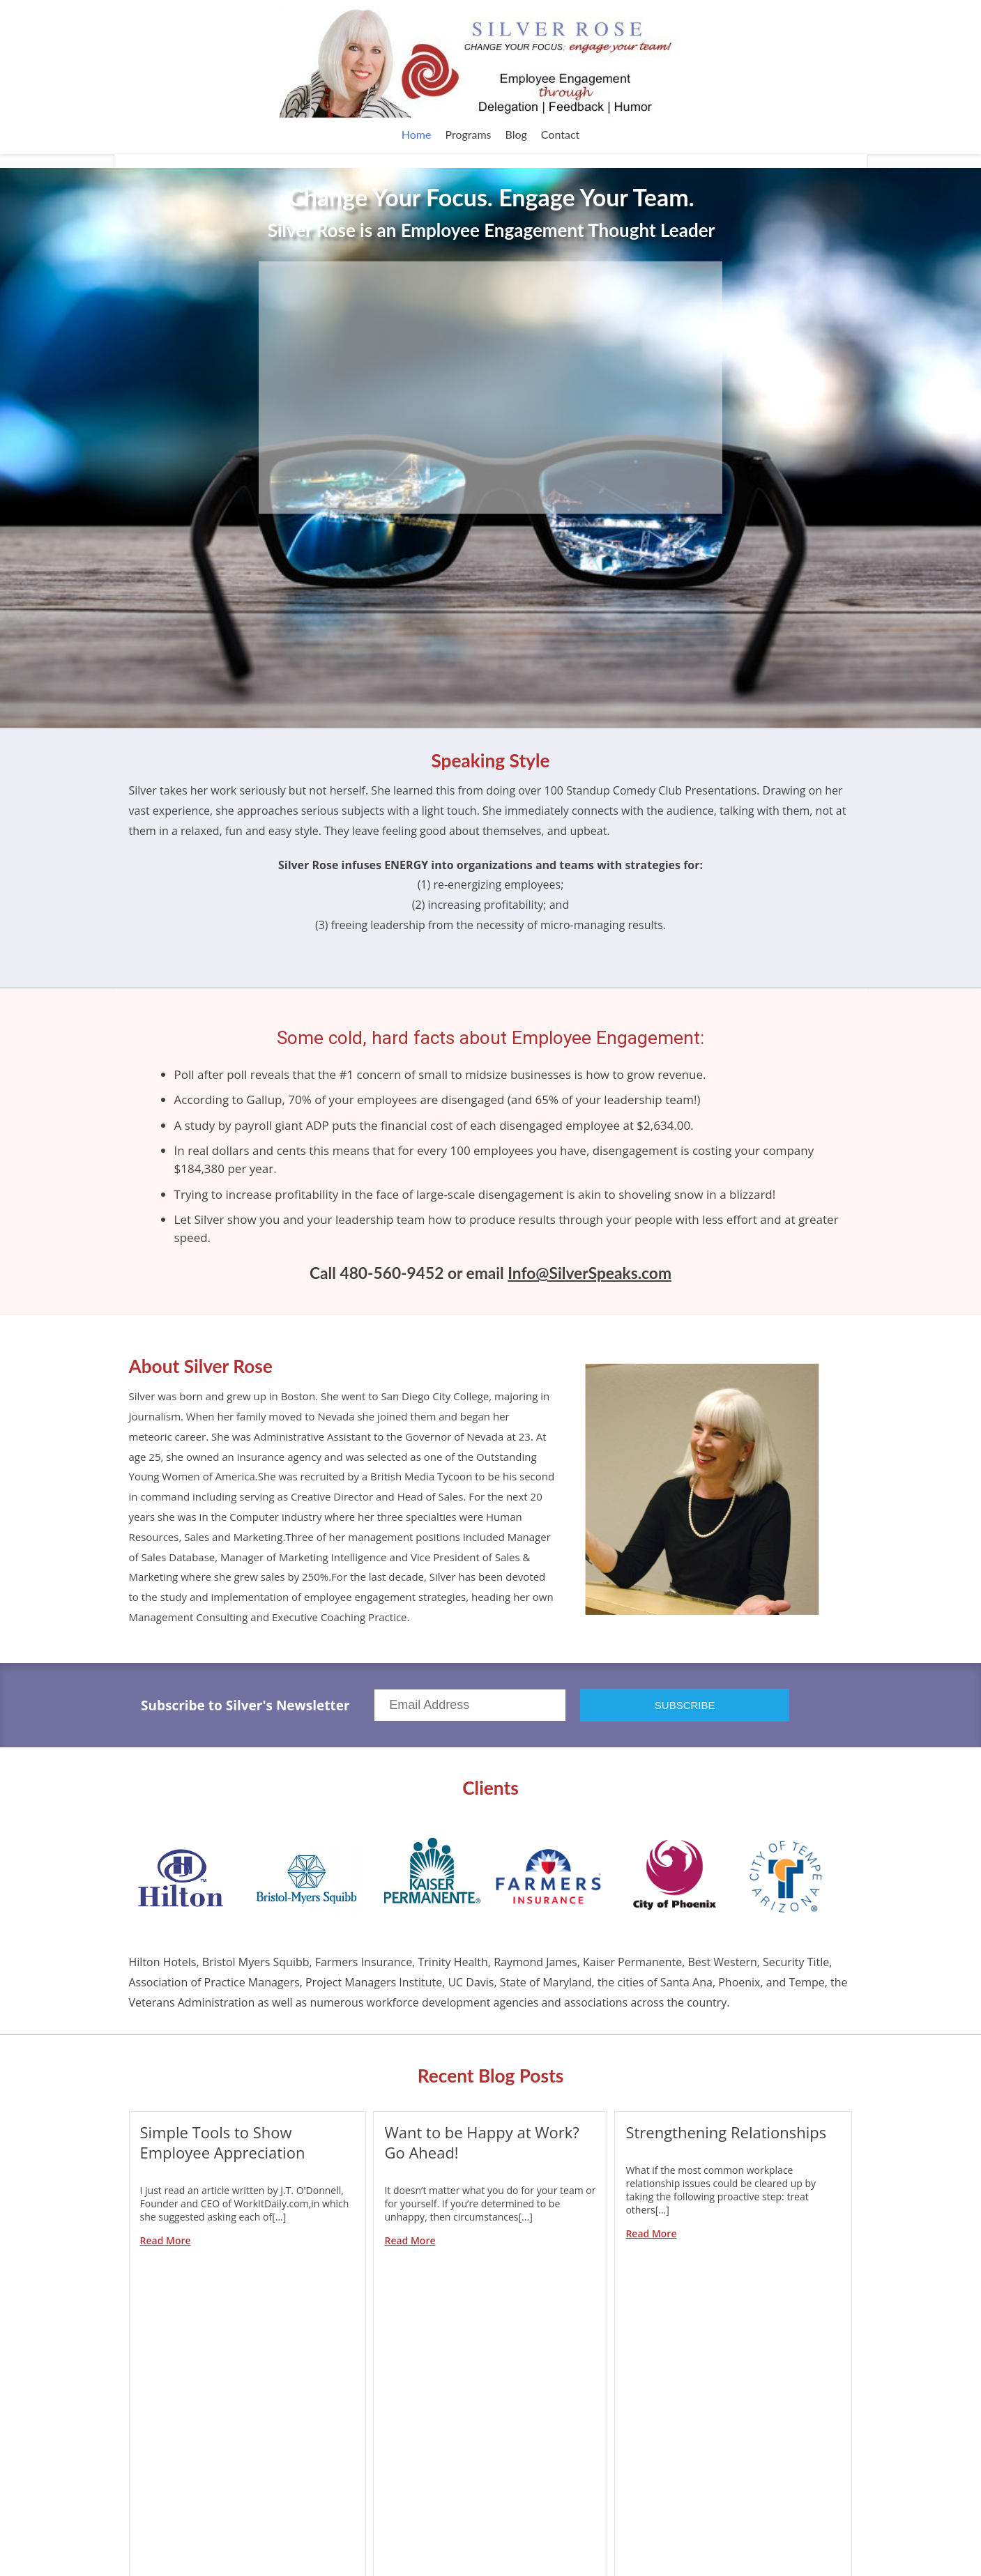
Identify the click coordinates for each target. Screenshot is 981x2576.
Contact (560, 134)
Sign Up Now (746, 2444)
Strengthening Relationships (725, 2132)
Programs (468, 134)
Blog (516, 134)
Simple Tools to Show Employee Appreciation (222, 2142)
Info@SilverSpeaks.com (589, 1273)
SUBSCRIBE (685, 1705)
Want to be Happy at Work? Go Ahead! (481, 2142)
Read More (165, 2240)
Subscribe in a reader (420, 2432)
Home (417, 134)
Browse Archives (668, 2516)
